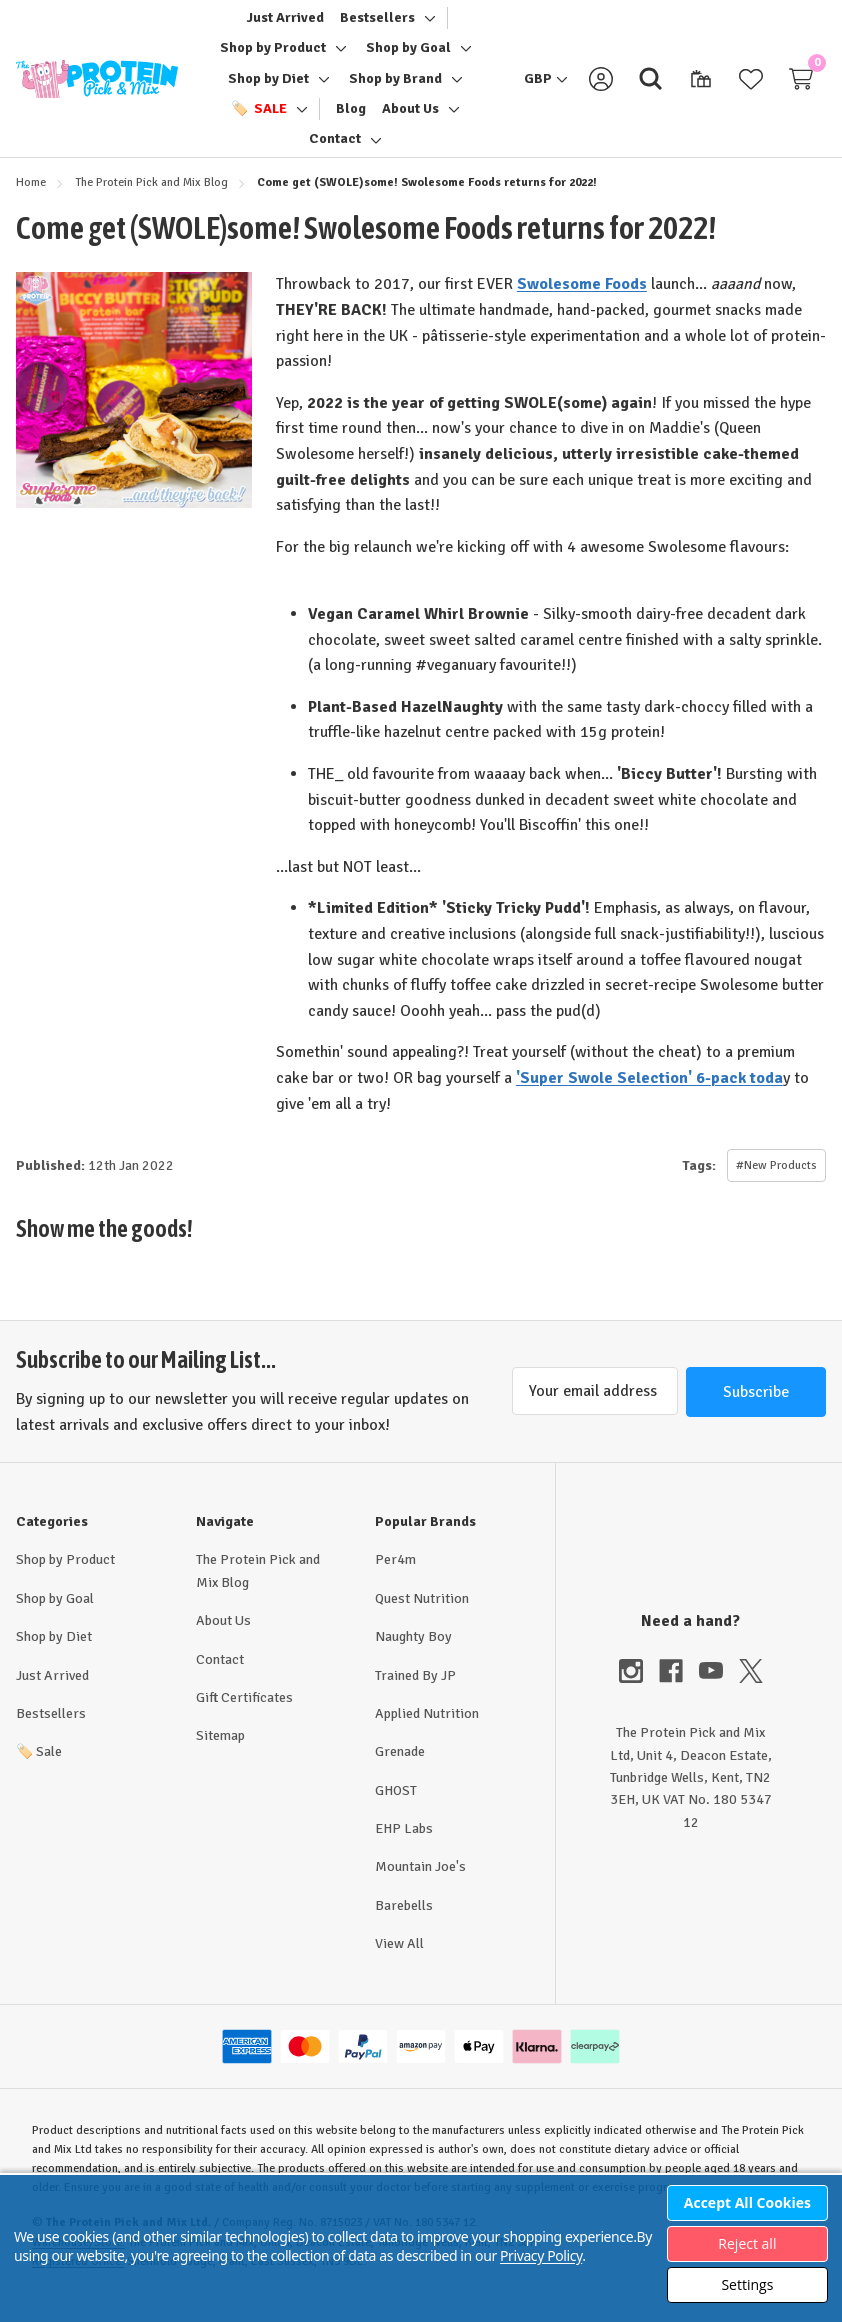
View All (399, 1962)
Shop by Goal (55, 1617)
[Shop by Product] (273, 57)
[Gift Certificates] (701, 88)
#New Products (776, 1184)
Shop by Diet (54, 1655)
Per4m (395, 1578)
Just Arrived (52, 1694)
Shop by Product (65, 1578)
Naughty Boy (413, 1655)
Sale (39, 1770)
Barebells (404, 1924)
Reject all (747, 2243)
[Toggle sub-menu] (427, 27)
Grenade (400, 1770)
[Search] (651, 88)
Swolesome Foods (582, 303)
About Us (223, 1639)
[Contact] (335, 149)
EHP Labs (404, 1847)
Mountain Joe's (420, 1885)
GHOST (396, 1809)
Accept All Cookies (747, 2202)
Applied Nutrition (427, 1732)
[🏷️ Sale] (259, 118)
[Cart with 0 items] (801, 88)
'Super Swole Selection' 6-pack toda (649, 1096)
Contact (220, 1678)
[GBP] (546, 88)
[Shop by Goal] (408, 57)
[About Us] (410, 118)
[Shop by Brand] (395, 88)
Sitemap (220, 1754)
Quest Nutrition (422, 1617)
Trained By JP (415, 1694)
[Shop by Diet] (268, 88)
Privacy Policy (541, 2255)
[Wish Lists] (751, 88)
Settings (747, 2284)
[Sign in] (601, 88)
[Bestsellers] (377, 27)
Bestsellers (51, 1732)
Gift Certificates (244, 1716)
